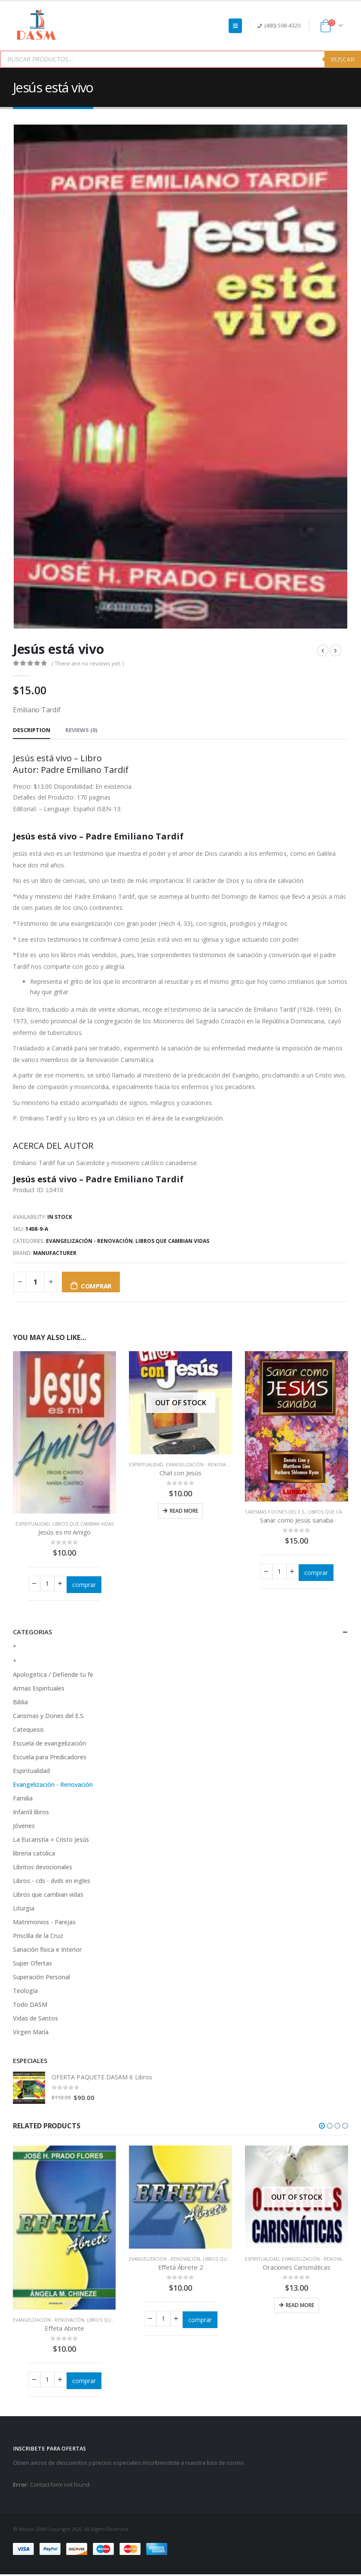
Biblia (20, 1704)
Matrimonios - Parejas (44, 1924)
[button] (322, 2127)
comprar (96, 1286)
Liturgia (23, 1910)
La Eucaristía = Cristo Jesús (51, 1841)
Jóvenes (24, 1827)
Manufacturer (54, 1253)
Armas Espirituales (38, 1690)
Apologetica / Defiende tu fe (53, 1676)
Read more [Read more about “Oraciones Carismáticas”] (300, 2306)
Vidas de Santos (35, 2020)
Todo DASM (30, 2006)
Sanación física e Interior (47, 1951)
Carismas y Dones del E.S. (275, 1512)
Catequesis (28, 1731)
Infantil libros (31, 1814)
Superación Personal (41, 1979)
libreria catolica (34, 1855)
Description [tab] (31, 730)
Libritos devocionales (42, 1869)
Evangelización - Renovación (89, 1241)
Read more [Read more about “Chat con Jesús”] (184, 1510)
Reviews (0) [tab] (81, 730)
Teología (25, 1992)
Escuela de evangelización (49, 1745)
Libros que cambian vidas (172, 1241)
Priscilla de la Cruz (38, 1937)
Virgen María (31, 2034)
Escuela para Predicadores (49, 1759)
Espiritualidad (32, 1524)
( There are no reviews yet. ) (88, 663)
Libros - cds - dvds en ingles (51, 1882)
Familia (23, 1800)
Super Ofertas (32, 1965)
